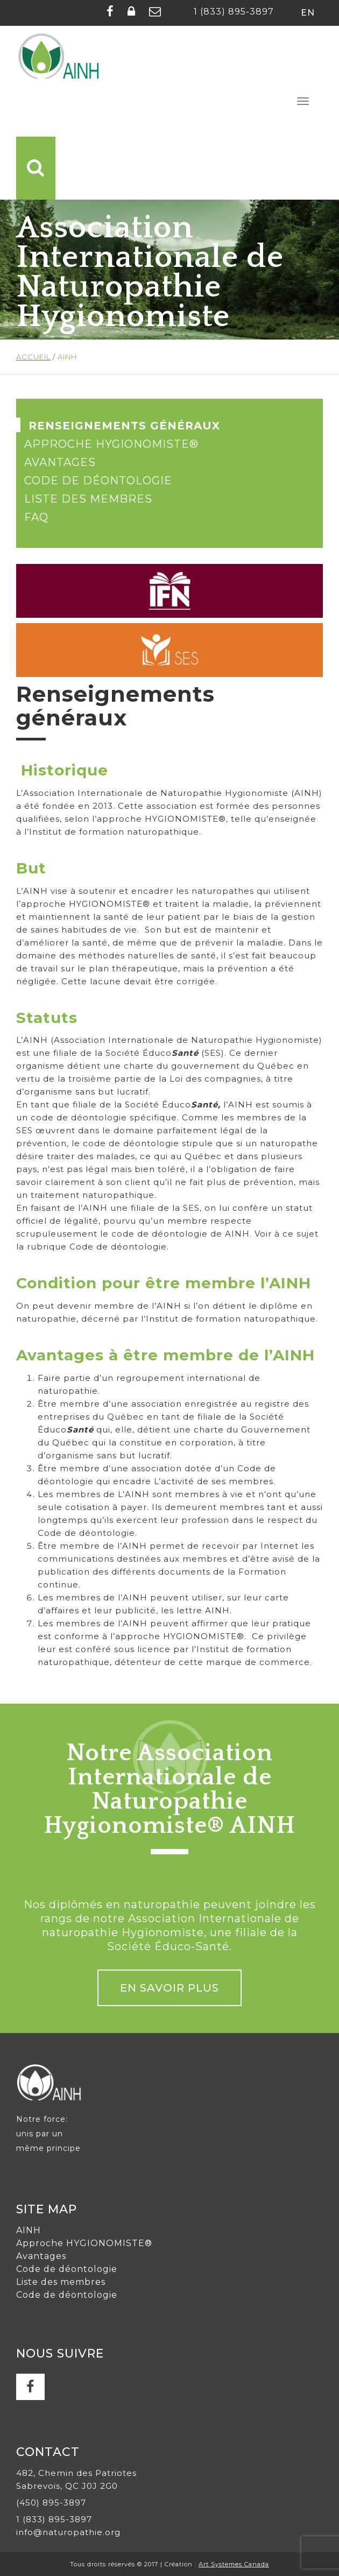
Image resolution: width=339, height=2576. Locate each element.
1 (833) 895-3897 (234, 11)
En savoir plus (169, 1987)
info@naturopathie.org (68, 2532)
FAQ (36, 517)
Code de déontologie (98, 480)
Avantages (60, 462)
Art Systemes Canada (234, 2564)
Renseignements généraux (124, 425)
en (308, 13)
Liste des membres (88, 498)
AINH (28, 2230)
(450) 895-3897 (51, 2502)
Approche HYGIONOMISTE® (111, 443)
